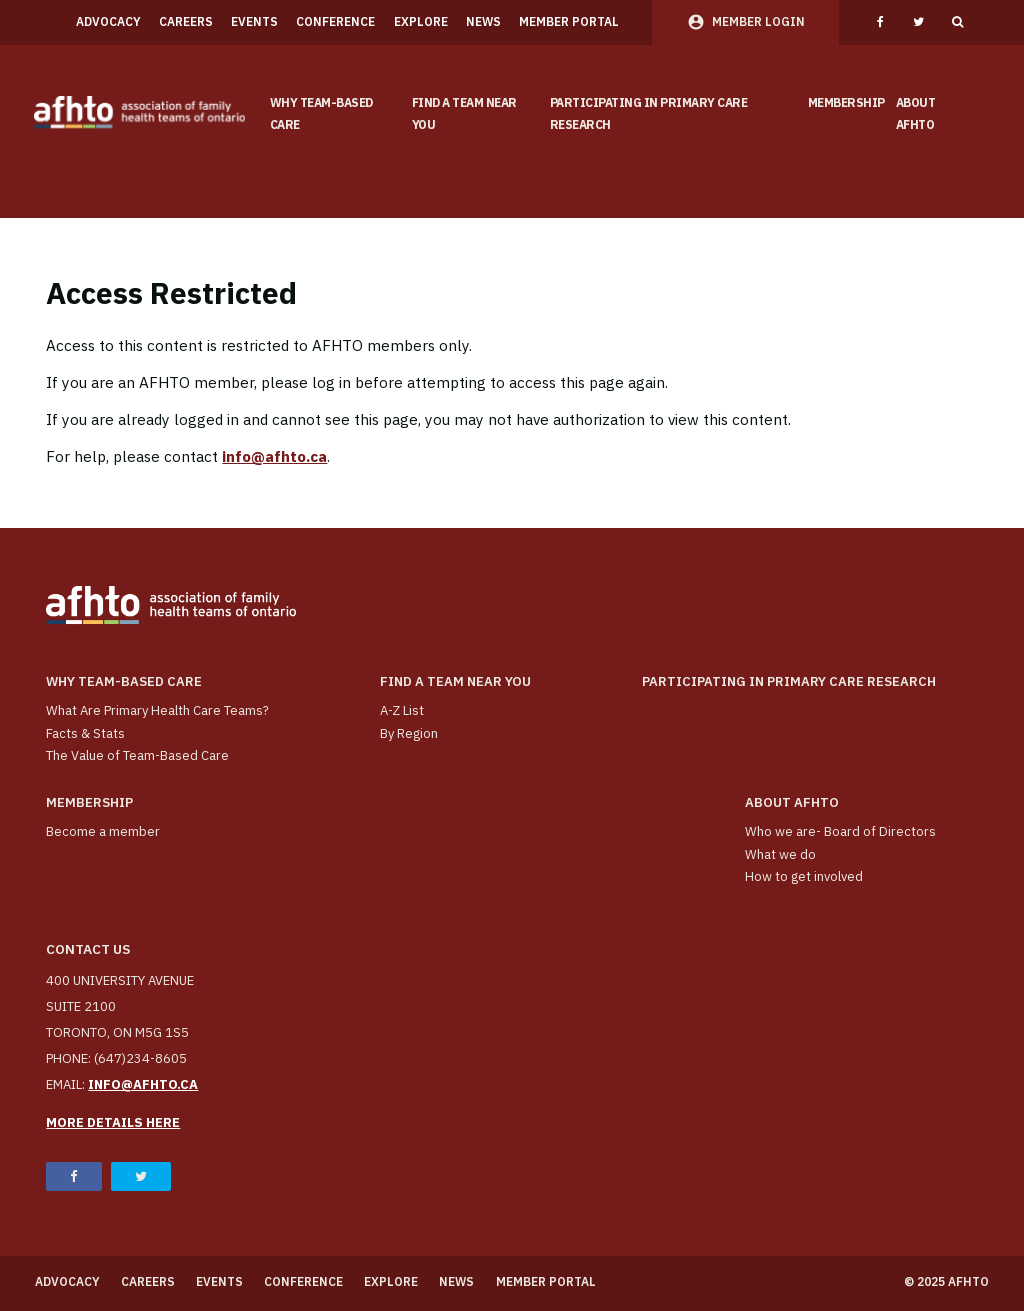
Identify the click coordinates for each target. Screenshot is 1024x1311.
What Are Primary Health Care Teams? (157, 710)
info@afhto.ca (274, 456)
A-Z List (402, 710)
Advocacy (108, 21)
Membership (846, 102)
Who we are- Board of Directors (840, 831)
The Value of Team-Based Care (137, 755)
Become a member (103, 831)
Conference (335, 21)
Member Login (758, 21)
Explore (421, 21)
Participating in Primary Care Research (649, 114)
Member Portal (569, 21)
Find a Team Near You (464, 114)
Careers (186, 21)
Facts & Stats (85, 733)
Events (254, 21)
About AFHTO (916, 114)
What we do (780, 854)
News (483, 21)
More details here (113, 1122)
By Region (409, 733)
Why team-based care (321, 114)
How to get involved (804, 876)
